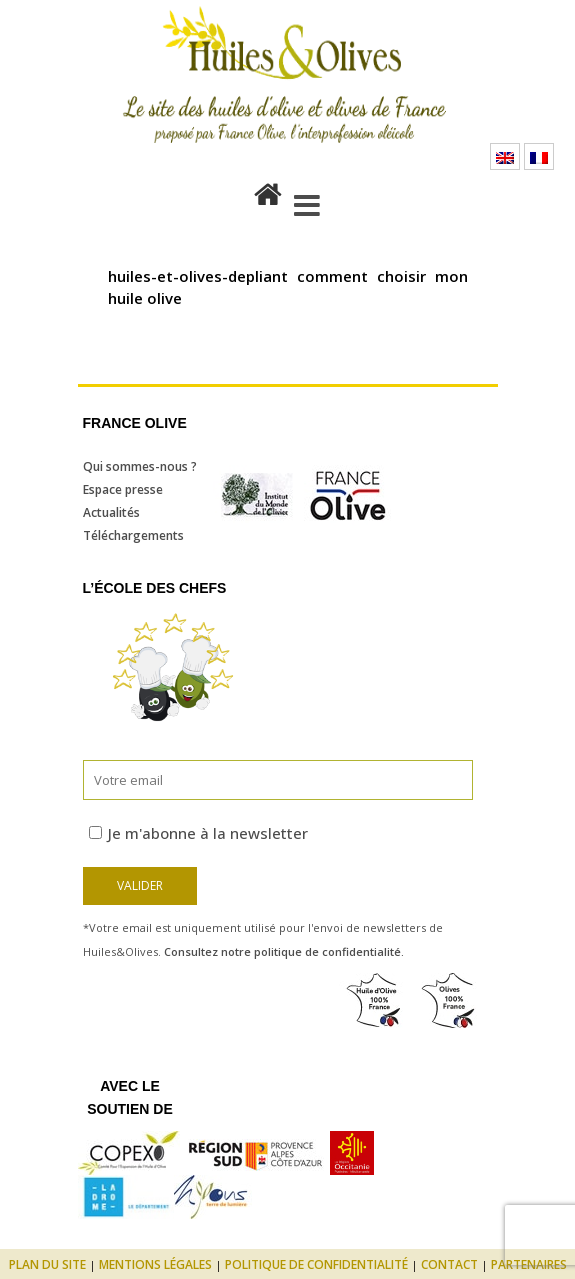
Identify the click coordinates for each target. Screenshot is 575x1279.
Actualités (111, 512)
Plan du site (47, 1264)
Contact (449, 1264)
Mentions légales (155, 1264)
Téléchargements (133, 535)
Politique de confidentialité (316, 1264)
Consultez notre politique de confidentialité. (284, 951)
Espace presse (123, 489)
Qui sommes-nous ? (140, 466)
